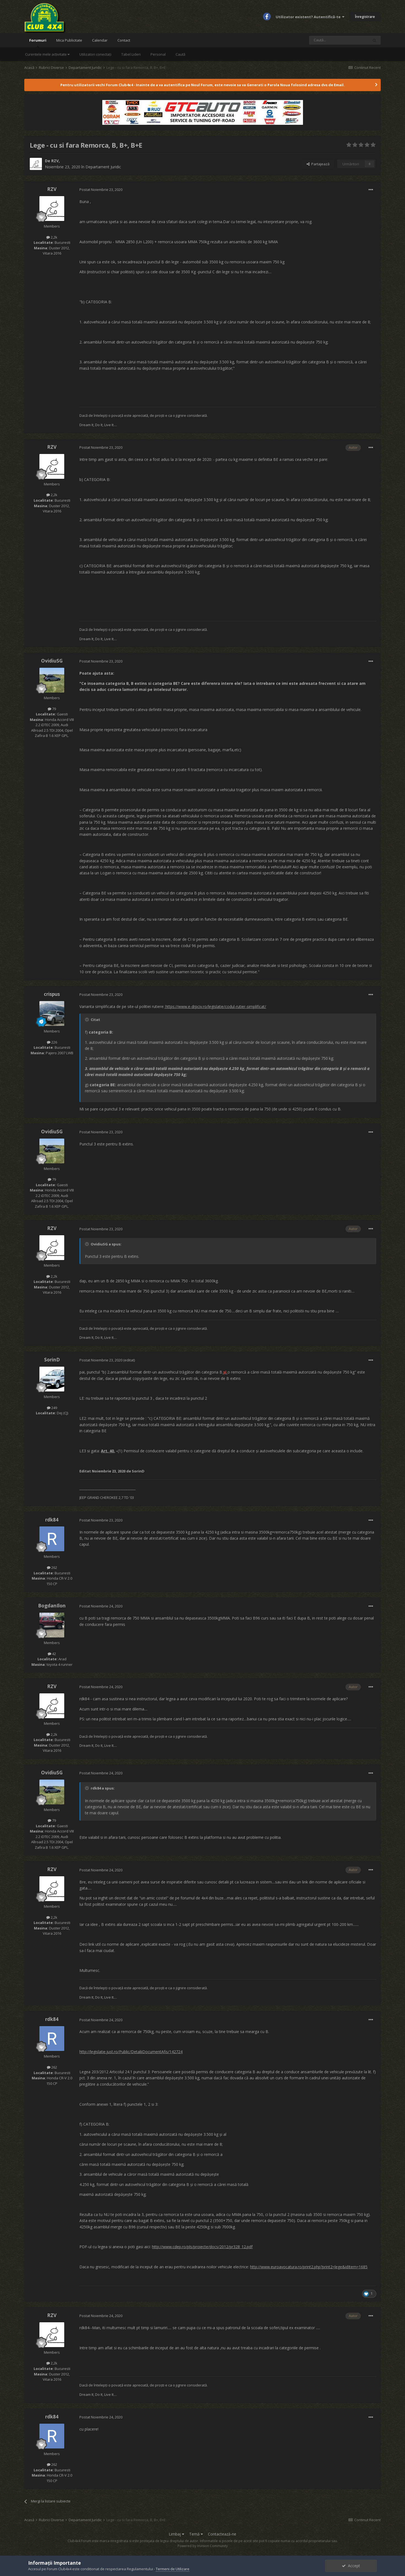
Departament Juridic (103, 166)
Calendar (100, 40)
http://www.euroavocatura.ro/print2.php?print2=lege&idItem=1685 (309, 2266)
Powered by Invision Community (203, 2545)
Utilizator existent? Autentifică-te (310, 16)
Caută (180, 54)
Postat (100, 189)
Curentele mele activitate (47, 54)
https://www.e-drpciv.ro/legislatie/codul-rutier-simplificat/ (215, 1006)
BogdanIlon (52, 1605)
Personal (158, 54)
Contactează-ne (222, 2534)
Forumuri (37, 42)
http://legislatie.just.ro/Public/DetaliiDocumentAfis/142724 (131, 2051)
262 (52, 1567)
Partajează (318, 163)
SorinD (52, 1359)
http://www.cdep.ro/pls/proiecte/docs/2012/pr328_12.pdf (202, 2246)
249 (52, 1407)
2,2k (51, 237)
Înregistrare (365, 16)
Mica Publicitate (69, 40)
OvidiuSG (52, 661)
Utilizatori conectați (95, 54)
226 (52, 1042)
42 (52, 1653)
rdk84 (51, 1520)
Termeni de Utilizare (172, 2568)
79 (52, 708)
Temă (196, 2534)
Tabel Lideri (131, 54)
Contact (123, 40)
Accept (351, 2565)
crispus (52, 994)
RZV (55, 160)
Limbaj (176, 2534)
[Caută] (338, 40)
